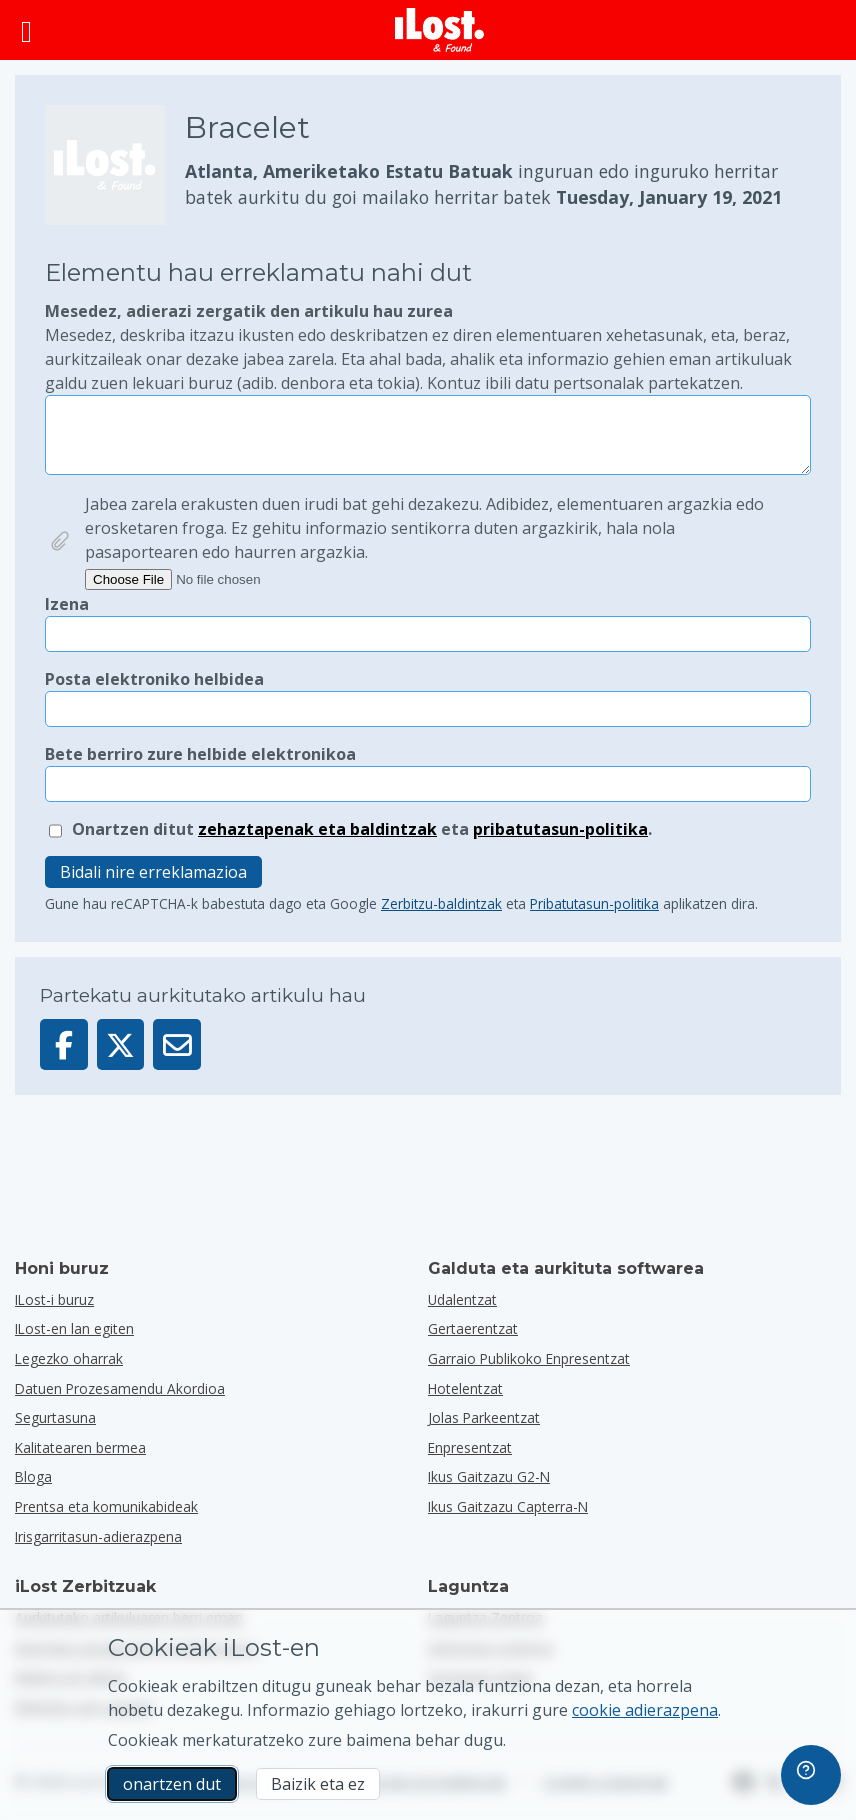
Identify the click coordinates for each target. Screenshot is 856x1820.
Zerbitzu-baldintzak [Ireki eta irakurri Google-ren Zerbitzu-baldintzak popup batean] (441, 903)
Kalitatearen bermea (80, 1447)
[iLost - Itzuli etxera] (440, 30)
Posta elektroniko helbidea (154, 679)
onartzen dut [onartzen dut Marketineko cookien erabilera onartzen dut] (172, 1784)
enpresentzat (470, 1447)
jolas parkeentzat (484, 1417)
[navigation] (811, 1775)
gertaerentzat (473, 1328)
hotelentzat (465, 1388)
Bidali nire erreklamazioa (153, 872)
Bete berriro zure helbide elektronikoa (200, 754)
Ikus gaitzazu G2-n (489, 1476)
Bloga (33, 1476)
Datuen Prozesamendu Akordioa (120, 1388)
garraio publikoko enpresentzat (529, 1358)
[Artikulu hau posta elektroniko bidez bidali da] (177, 1044)
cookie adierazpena (645, 1710)
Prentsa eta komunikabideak (106, 1506)
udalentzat (462, 1299)
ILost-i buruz (54, 1299)
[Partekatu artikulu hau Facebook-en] (64, 1044)
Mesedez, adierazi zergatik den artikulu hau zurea (428, 347)
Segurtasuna (55, 1417)
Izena (67, 604)
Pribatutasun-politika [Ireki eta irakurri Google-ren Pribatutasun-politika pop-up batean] (594, 903)
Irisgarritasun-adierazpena (98, 1536)
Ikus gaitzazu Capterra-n (508, 1506)
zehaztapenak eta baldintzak (317, 829)
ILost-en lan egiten (74, 1328)
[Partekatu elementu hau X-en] (121, 1044)
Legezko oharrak (69, 1358)
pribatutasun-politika (560, 829)
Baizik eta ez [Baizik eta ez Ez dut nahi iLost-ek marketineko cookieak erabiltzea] (318, 1784)
